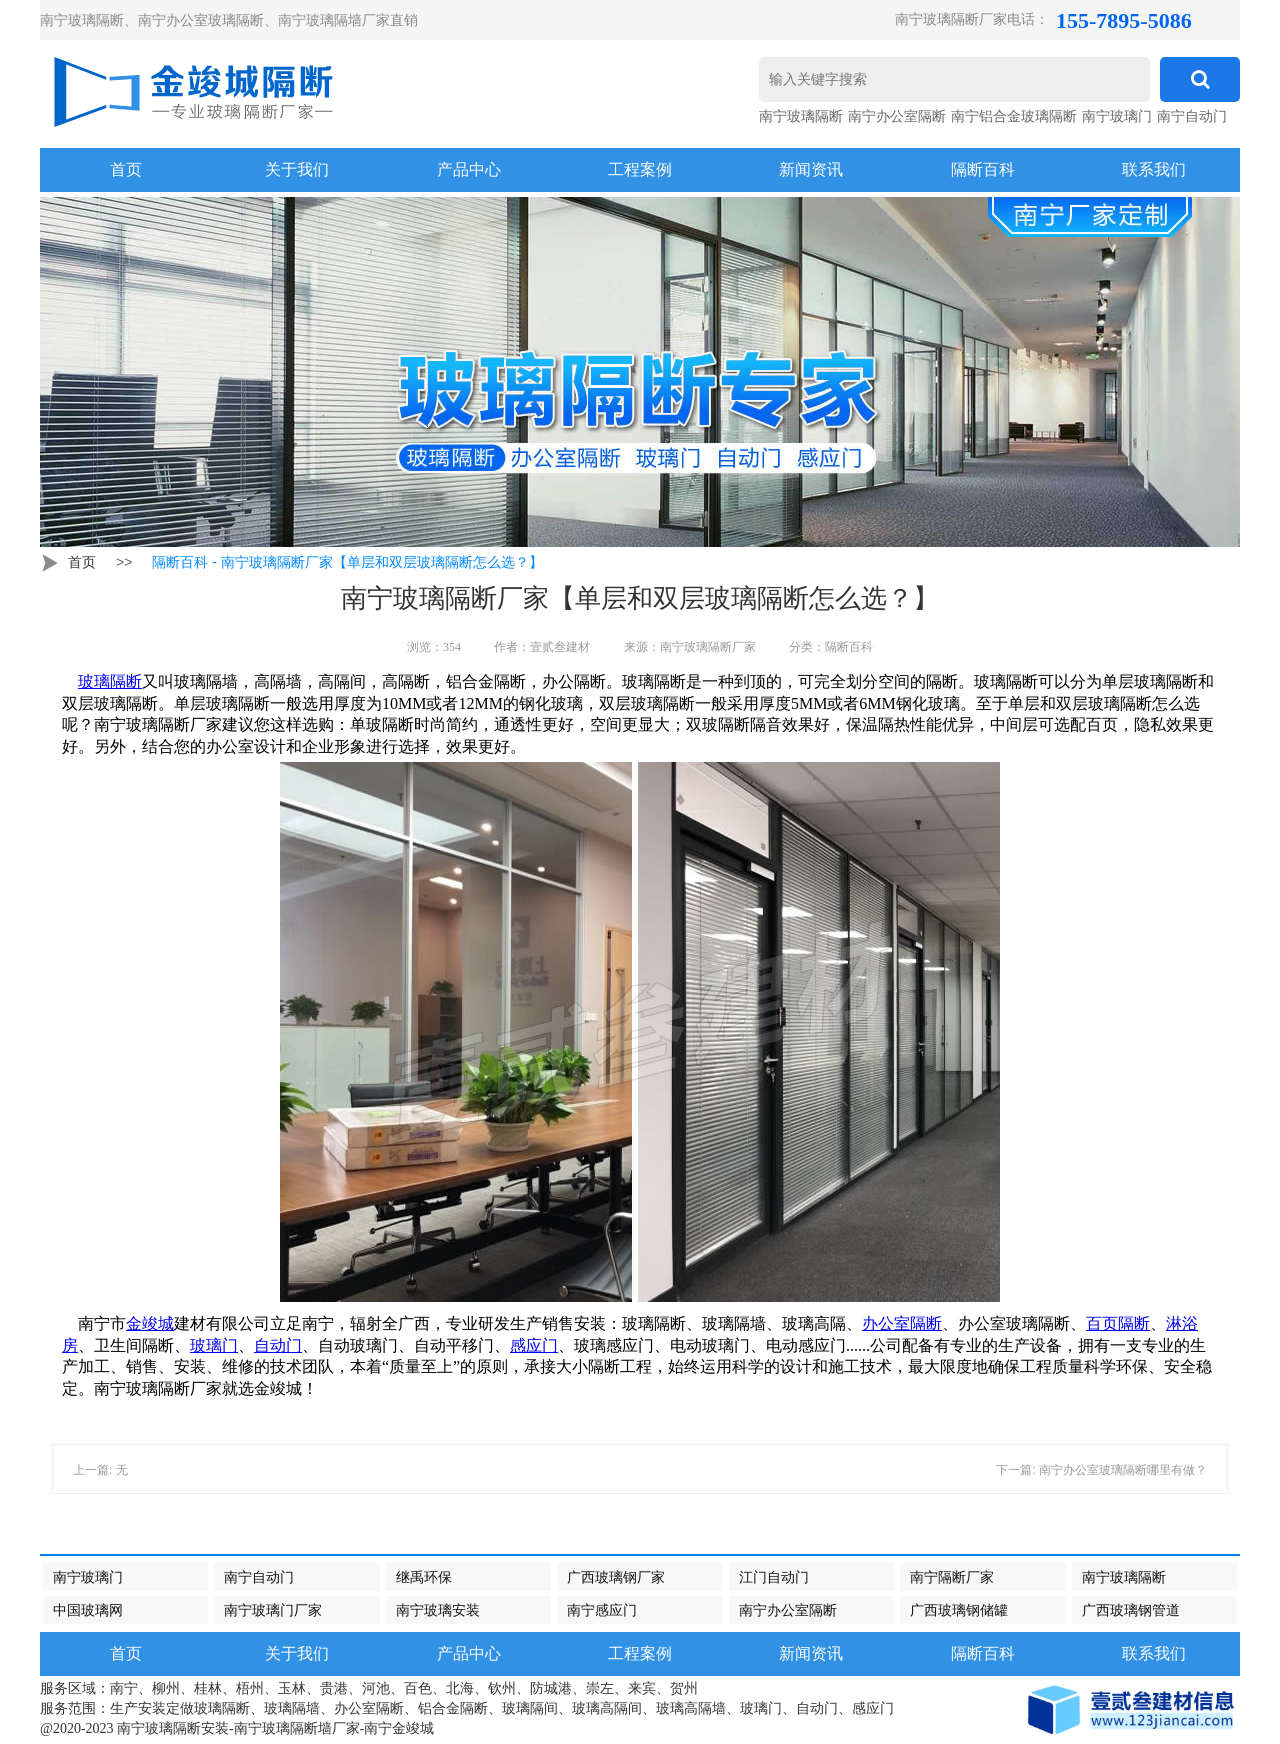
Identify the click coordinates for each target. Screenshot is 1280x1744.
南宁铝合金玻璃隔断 (1014, 116)
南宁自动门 (1192, 116)
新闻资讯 (811, 169)
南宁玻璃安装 (438, 1610)
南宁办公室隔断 (897, 116)
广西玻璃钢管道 (1131, 1610)
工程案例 (640, 169)
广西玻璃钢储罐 (959, 1610)
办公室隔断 (902, 1323)
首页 (82, 562)
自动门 (278, 1345)
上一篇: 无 (100, 1470)
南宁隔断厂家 (952, 1577)
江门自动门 (774, 1577)
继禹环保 (424, 1577)
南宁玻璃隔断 (801, 116)
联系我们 (1154, 169)
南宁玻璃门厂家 (273, 1610)
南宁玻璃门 (1117, 116)
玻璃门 (214, 1345)
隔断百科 (983, 169)
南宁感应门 (602, 1610)
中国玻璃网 (88, 1610)
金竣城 (150, 1323)
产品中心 (469, 169)
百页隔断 (1118, 1323)
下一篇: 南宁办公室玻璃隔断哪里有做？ (1101, 1470)
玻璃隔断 (110, 681)
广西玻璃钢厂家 (616, 1577)
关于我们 (297, 169)
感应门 (534, 1345)
